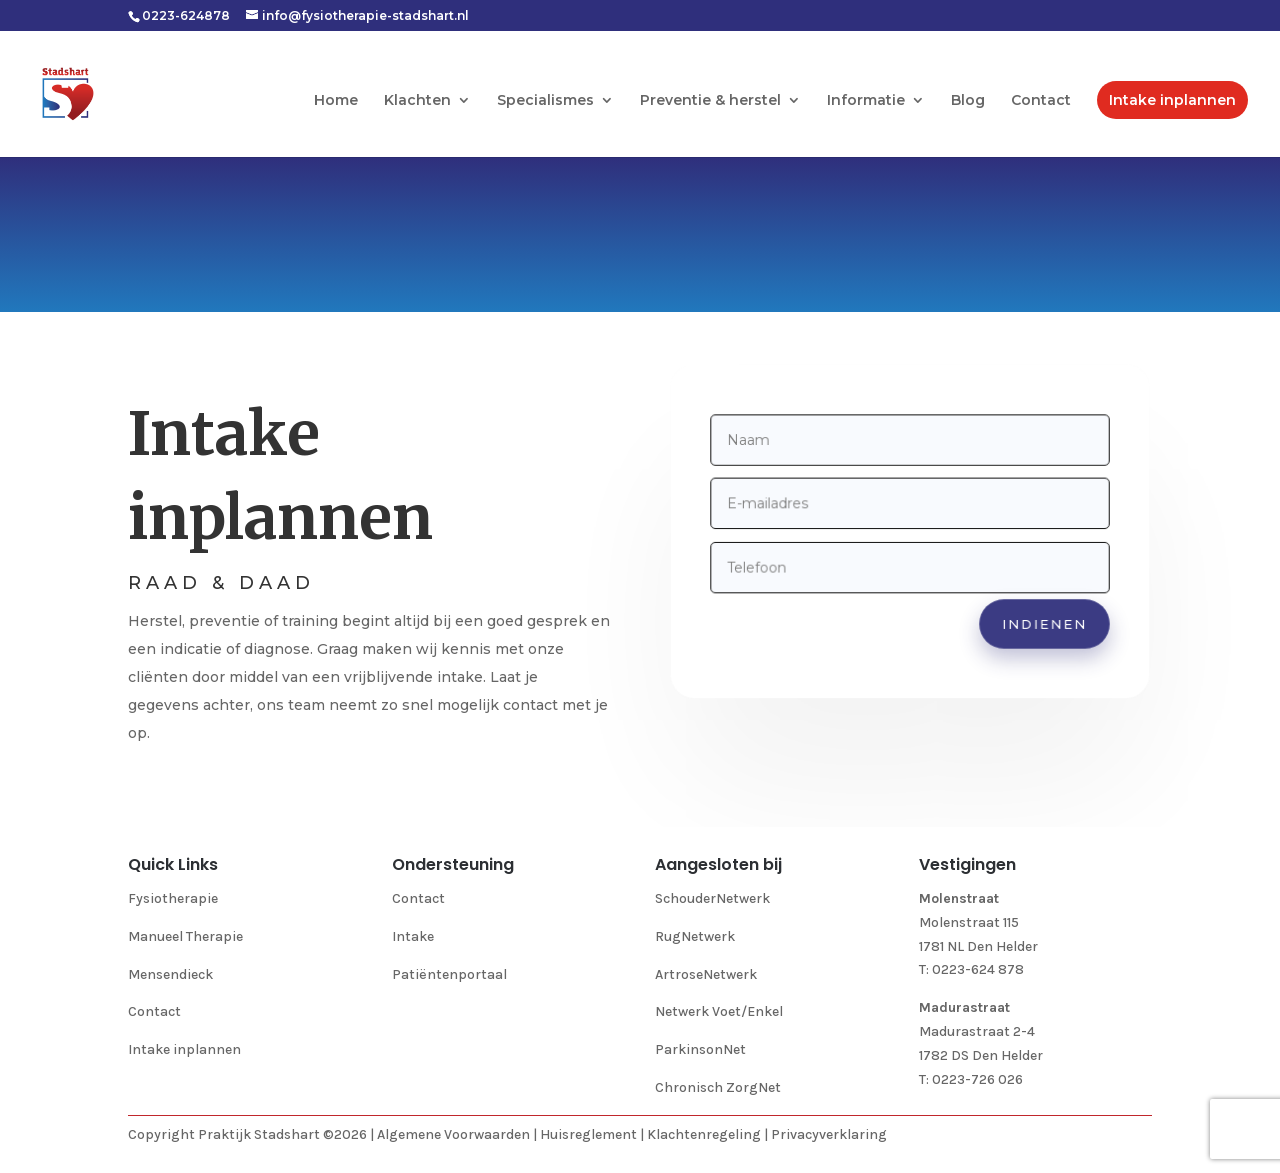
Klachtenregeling (704, 1134)
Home (336, 101)
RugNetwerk (695, 936)
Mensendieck (170, 974)
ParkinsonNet (700, 1049)
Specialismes (545, 101)
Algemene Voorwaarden (453, 1134)
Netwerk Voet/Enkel (719, 1011)
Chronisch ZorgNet (718, 1087)
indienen (1040, 620)
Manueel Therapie (185, 936)
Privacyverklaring (829, 1134)
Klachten (417, 101)
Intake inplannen (1172, 100)
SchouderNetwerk (712, 898)
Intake (413, 936)
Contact (1041, 101)
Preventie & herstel (710, 101)
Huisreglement (588, 1134)
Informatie (866, 101)
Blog (968, 101)
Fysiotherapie (173, 898)
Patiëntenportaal (449, 974)
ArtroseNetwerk (706, 974)
